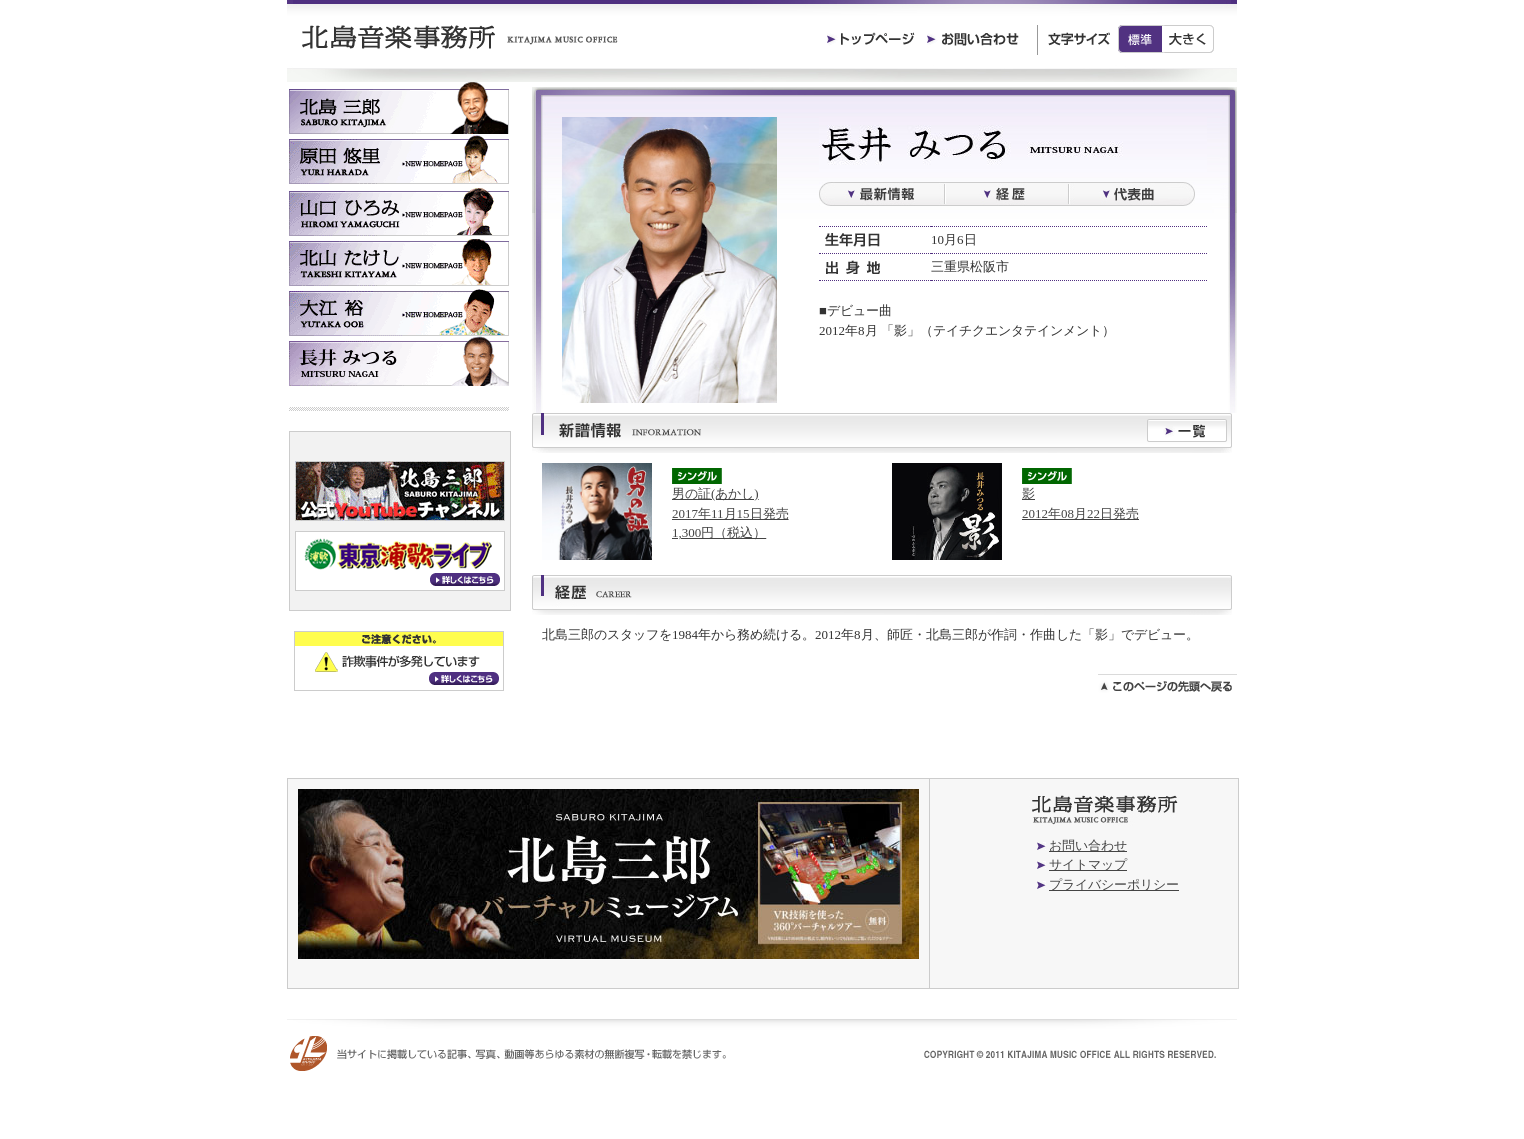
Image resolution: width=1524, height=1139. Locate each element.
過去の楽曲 (1132, 194)
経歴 (1006, 194)
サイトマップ (1088, 864)
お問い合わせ (1088, 845)
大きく (1188, 39)
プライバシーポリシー (1114, 884)
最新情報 (881, 194)
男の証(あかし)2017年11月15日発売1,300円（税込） (730, 513)
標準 (1140, 39)
